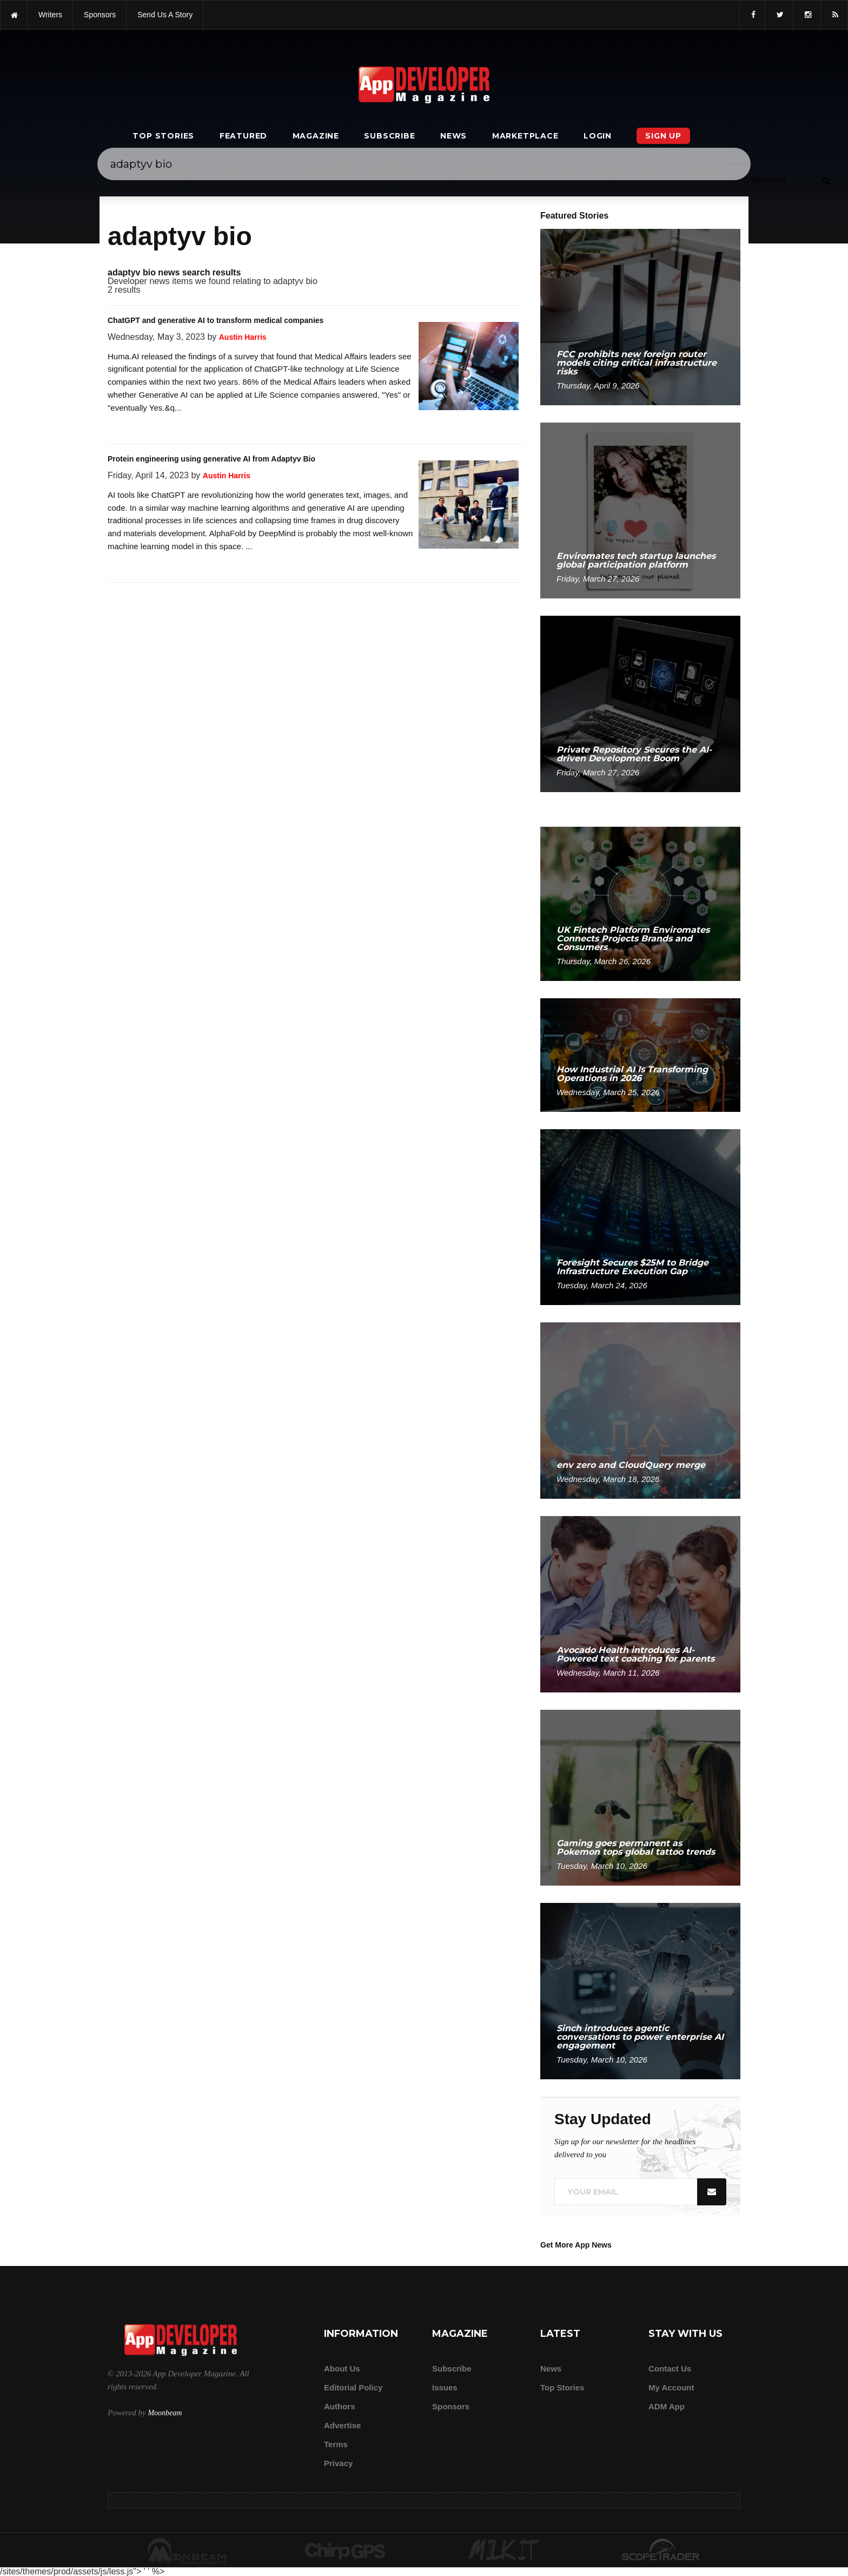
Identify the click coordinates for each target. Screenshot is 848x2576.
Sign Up (663, 136)
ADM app (666, 2406)
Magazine (316, 136)
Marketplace (525, 136)
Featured (243, 136)
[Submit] (825, 180)
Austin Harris (243, 337)
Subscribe (389, 136)
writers (50, 14)
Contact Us (669, 2368)
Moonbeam (165, 2413)
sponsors (100, 14)
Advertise (342, 2425)
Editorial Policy (353, 2387)
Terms (336, 2444)
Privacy (338, 2463)
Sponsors (450, 2406)
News (453, 136)
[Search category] (768, 180)
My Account (671, 2387)
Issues (445, 2387)
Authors (339, 2406)
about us (342, 2368)
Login (598, 136)
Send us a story (165, 14)
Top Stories (163, 136)
